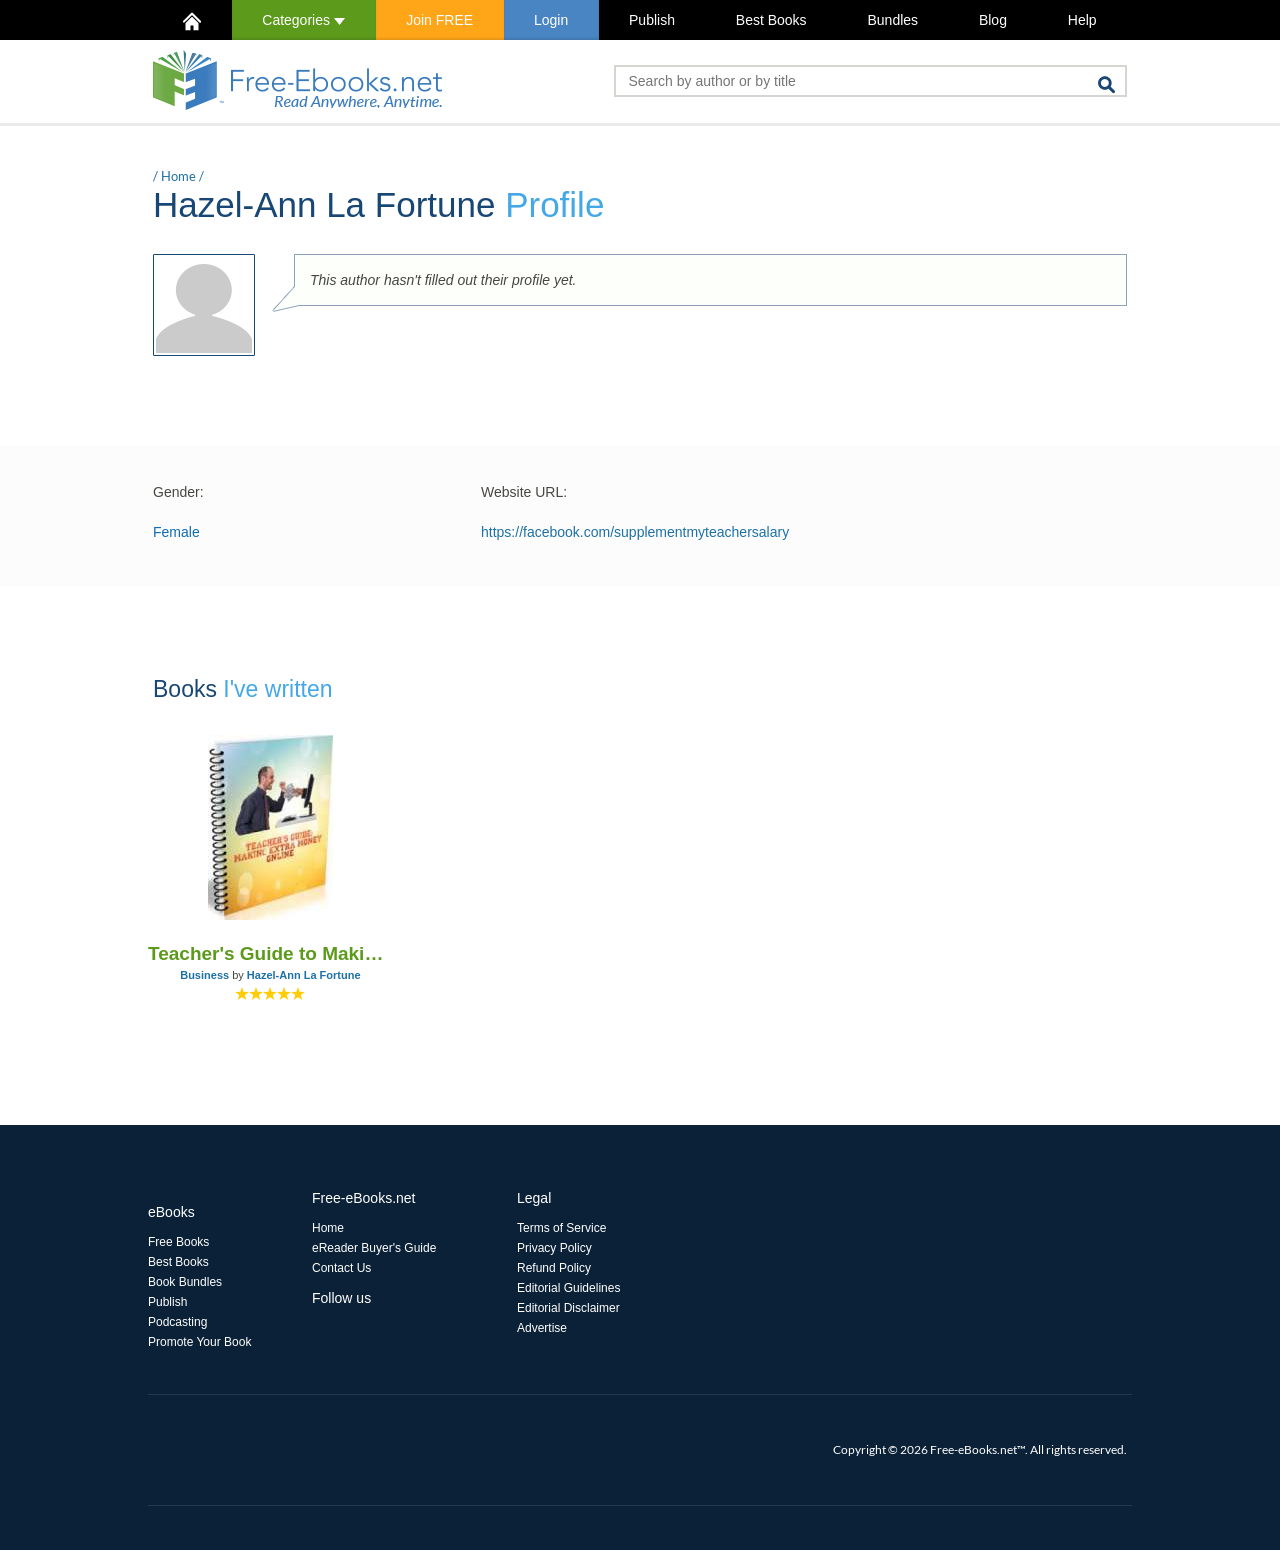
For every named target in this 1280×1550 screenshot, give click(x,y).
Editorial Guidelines (568, 1288)
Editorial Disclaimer (568, 1308)
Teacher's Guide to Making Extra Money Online (270, 953)
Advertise (542, 1328)
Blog (993, 20)
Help (1082, 20)
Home (178, 176)
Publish (652, 20)
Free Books (178, 1242)
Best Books (771, 20)
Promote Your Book (199, 1342)
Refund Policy (554, 1268)
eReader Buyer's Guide (374, 1248)
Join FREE (439, 20)
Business (204, 975)
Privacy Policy (554, 1248)
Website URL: (524, 492)
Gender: (178, 492)
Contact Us (341, 1268)
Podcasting (177, 1322)
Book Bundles (185, 1282)
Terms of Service (561, 1228)
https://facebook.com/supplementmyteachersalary (635, 532)
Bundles (892, 20)
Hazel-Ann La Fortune (304, 975)
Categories (303, 20)
